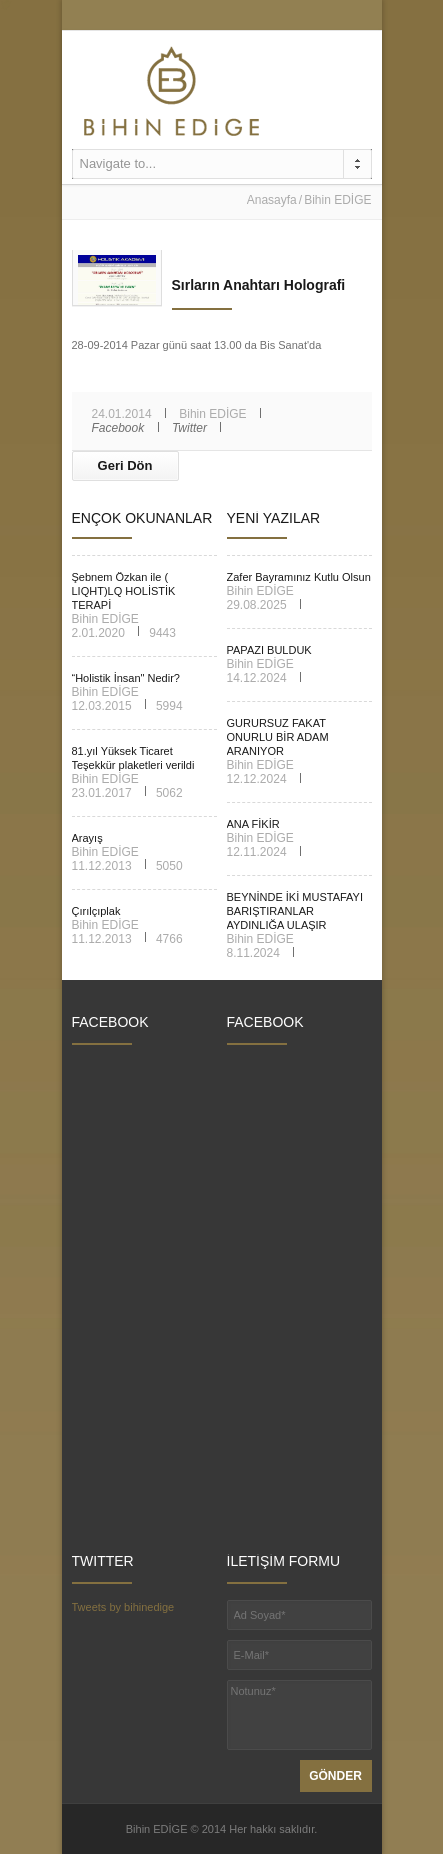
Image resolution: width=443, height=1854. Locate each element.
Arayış (87, 838)
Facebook (118, 428)
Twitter (189, 428)
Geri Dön (125, 465)
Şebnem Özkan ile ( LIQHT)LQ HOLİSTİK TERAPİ (124, 591)
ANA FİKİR (253, 824)
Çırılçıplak (96, 911)
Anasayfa (272, 200)
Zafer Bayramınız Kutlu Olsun (299, 577)
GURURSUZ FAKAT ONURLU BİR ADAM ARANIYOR (278, 737)
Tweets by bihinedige (123, 1607)
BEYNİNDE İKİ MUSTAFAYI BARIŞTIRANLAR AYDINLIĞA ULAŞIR (295, 911)
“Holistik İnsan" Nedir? (126, 678)
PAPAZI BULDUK (269, 650)
